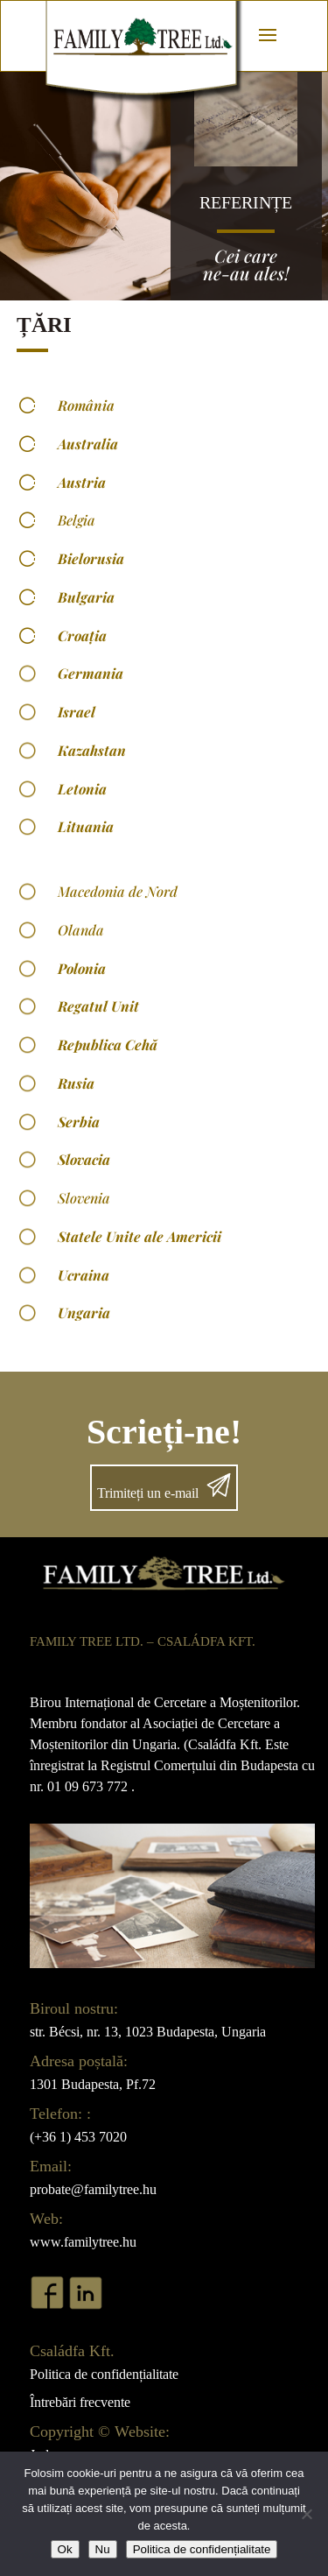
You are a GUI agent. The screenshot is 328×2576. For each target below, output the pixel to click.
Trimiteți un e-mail (148, 1493)
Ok (65, 2549)
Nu (102, 2549)
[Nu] (306, 2514)
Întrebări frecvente (80, 2402)
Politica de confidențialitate (104, 2374)
